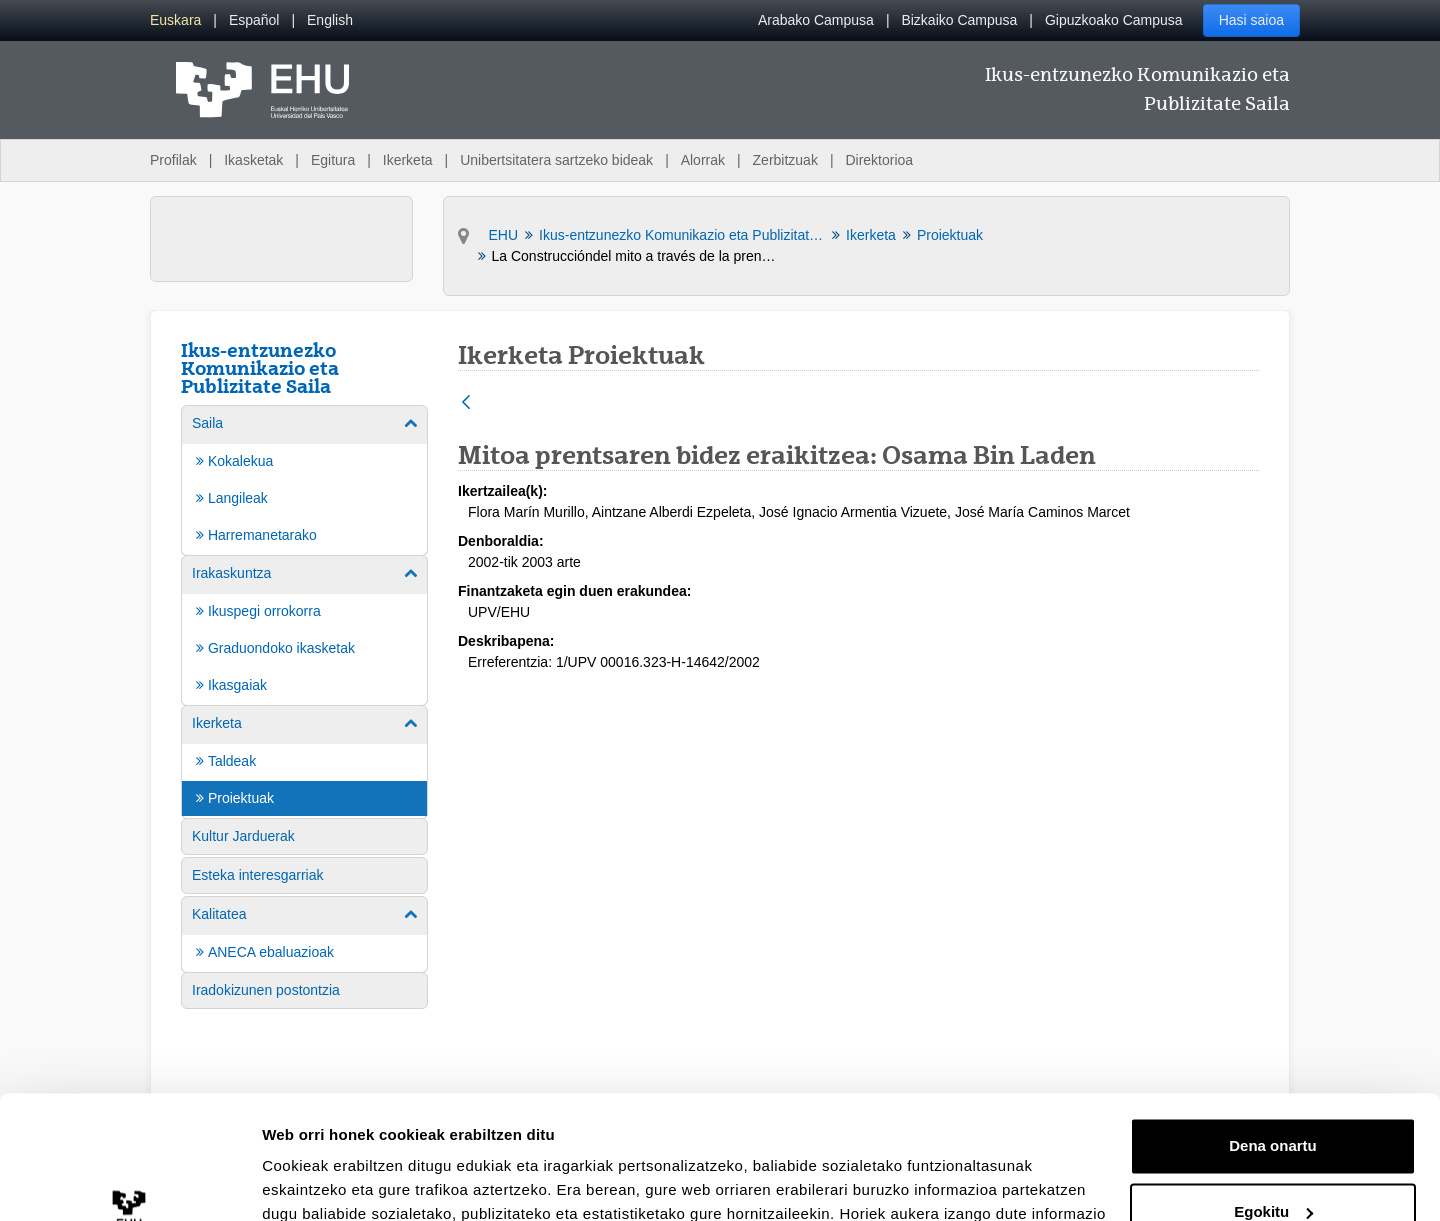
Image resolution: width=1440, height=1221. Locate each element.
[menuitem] (175, 20)
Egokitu (1273, 1099)
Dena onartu (1273, 1034)
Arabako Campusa (816, 20)
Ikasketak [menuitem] (253, 160)
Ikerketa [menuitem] (408, 160)
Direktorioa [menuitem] (879, 160)
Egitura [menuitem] (333, 160)
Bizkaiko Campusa (959, 20)
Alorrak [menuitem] (703, 160)
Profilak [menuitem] (173, 160)
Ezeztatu (1273, 1165)
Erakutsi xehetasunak (340, 1181)
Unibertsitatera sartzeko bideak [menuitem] (556, 160)
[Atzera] (466, 403)
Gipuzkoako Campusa (1114, 20)
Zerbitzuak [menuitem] (785, 160)
